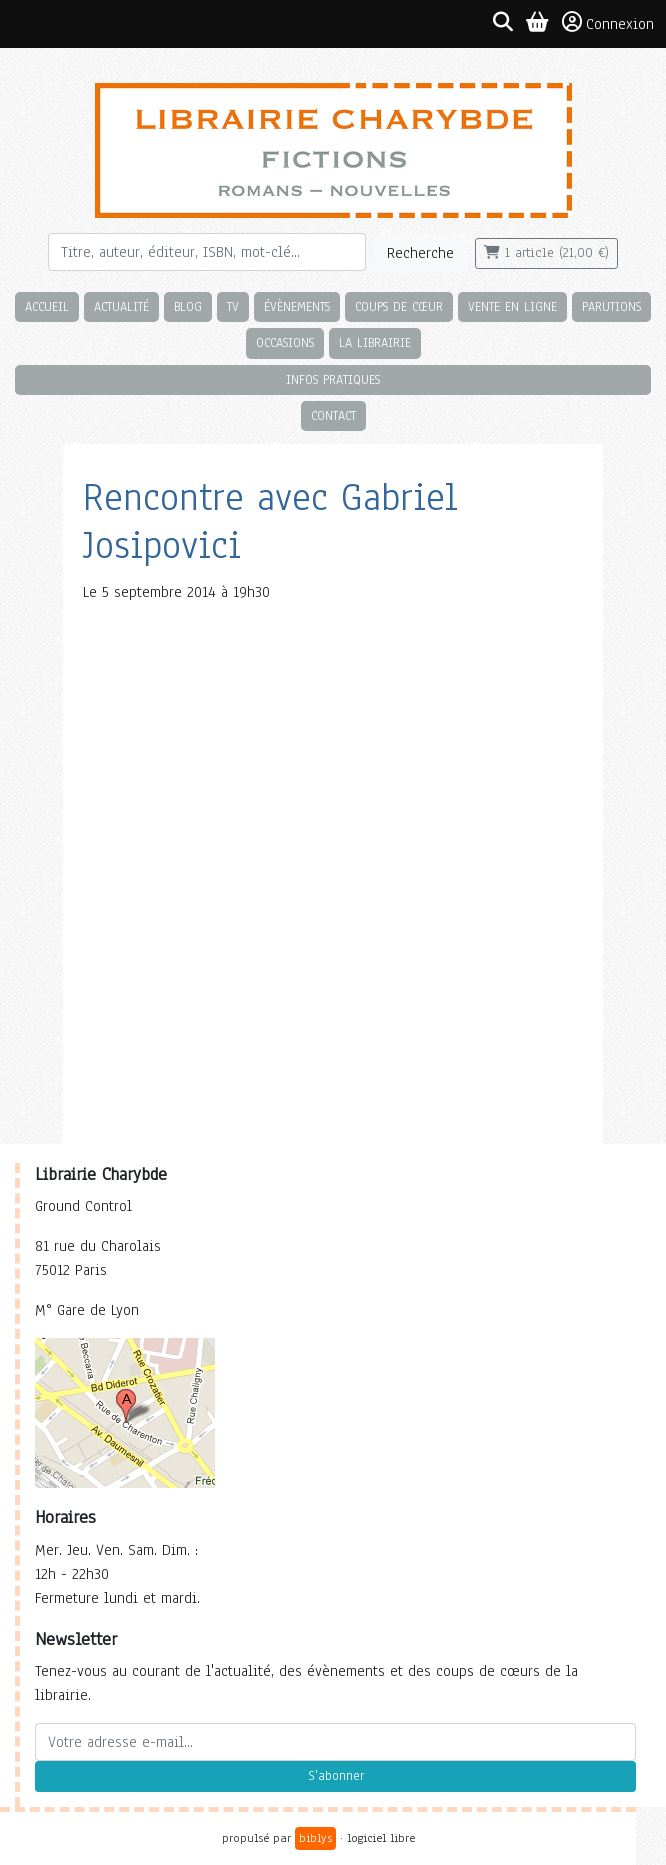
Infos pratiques (333, 379)
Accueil (47, 306)
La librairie (375, 342)
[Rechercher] (207, 252)
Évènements (297, 306)
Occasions (285, 342)
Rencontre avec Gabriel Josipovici (270, 521)
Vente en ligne (512, 306)
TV (233, 306)
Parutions (611, 306)
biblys (315, 1838)
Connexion (608, 23)
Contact (333, 415)
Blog (188, 306)
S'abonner (336, 1776)
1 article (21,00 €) (546, 253)
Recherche (420, 253)
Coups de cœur (399, 306)
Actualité (121, 306)
